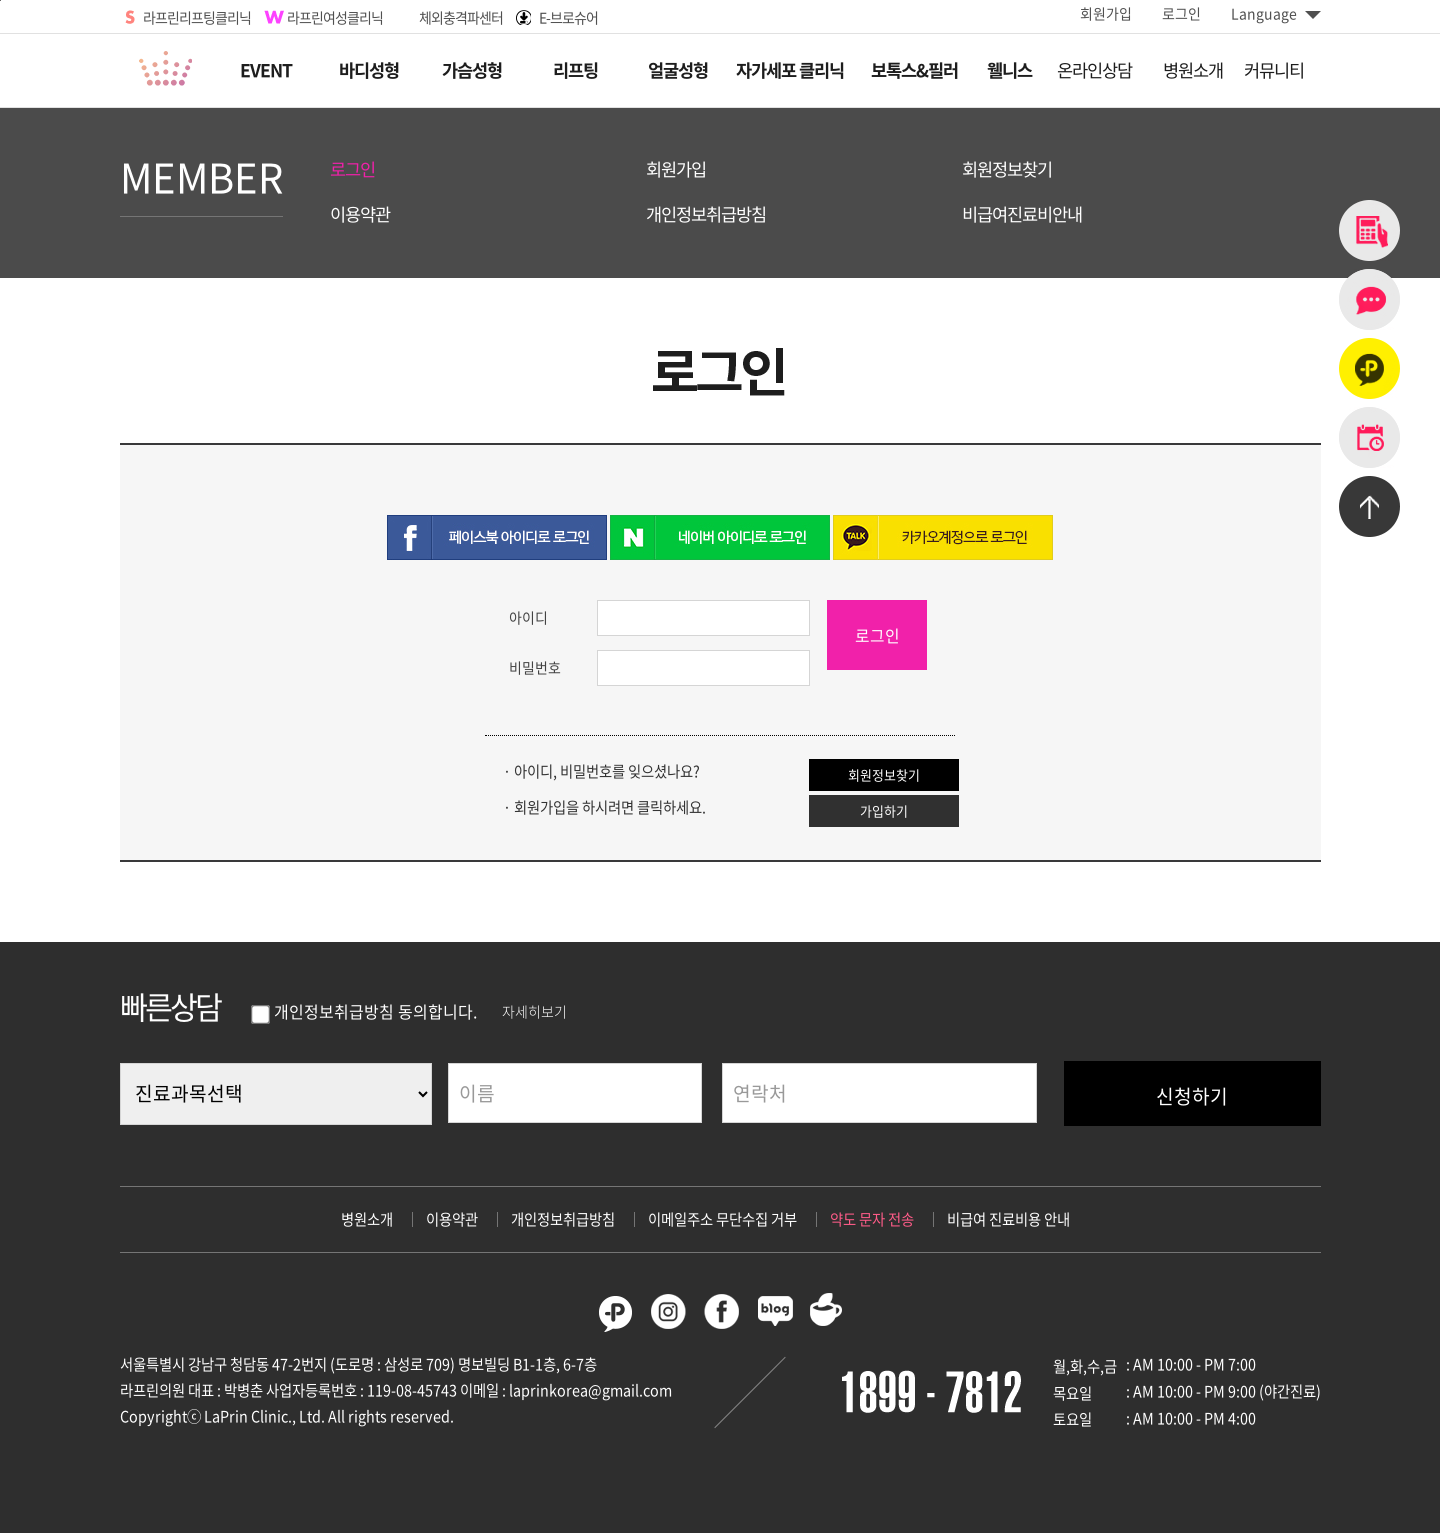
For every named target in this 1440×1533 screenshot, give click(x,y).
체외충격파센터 (461, 17)
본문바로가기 (0, 0)
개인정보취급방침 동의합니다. (363, 1011)
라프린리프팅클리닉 (197, 17)
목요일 (1072, 1393)
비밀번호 (535, 667)
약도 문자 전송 (872, 1219)
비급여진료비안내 (1022, 214)
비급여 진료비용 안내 (1008, 1219)
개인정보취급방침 (706, 214)
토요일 (1072, 1419)
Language (1276, 13)
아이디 (528, 617)
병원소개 (367, 1219)
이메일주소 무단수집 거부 (722, 1219)
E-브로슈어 (568, 17)
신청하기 (1192, 1096)
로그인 (1181, 13)
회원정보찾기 (1007, 169)
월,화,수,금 (1085, 1366)
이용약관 (360, 214)
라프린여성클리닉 (335, 17)
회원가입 (1106, 13)
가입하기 (884, 810)
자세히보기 (534, 1011)
